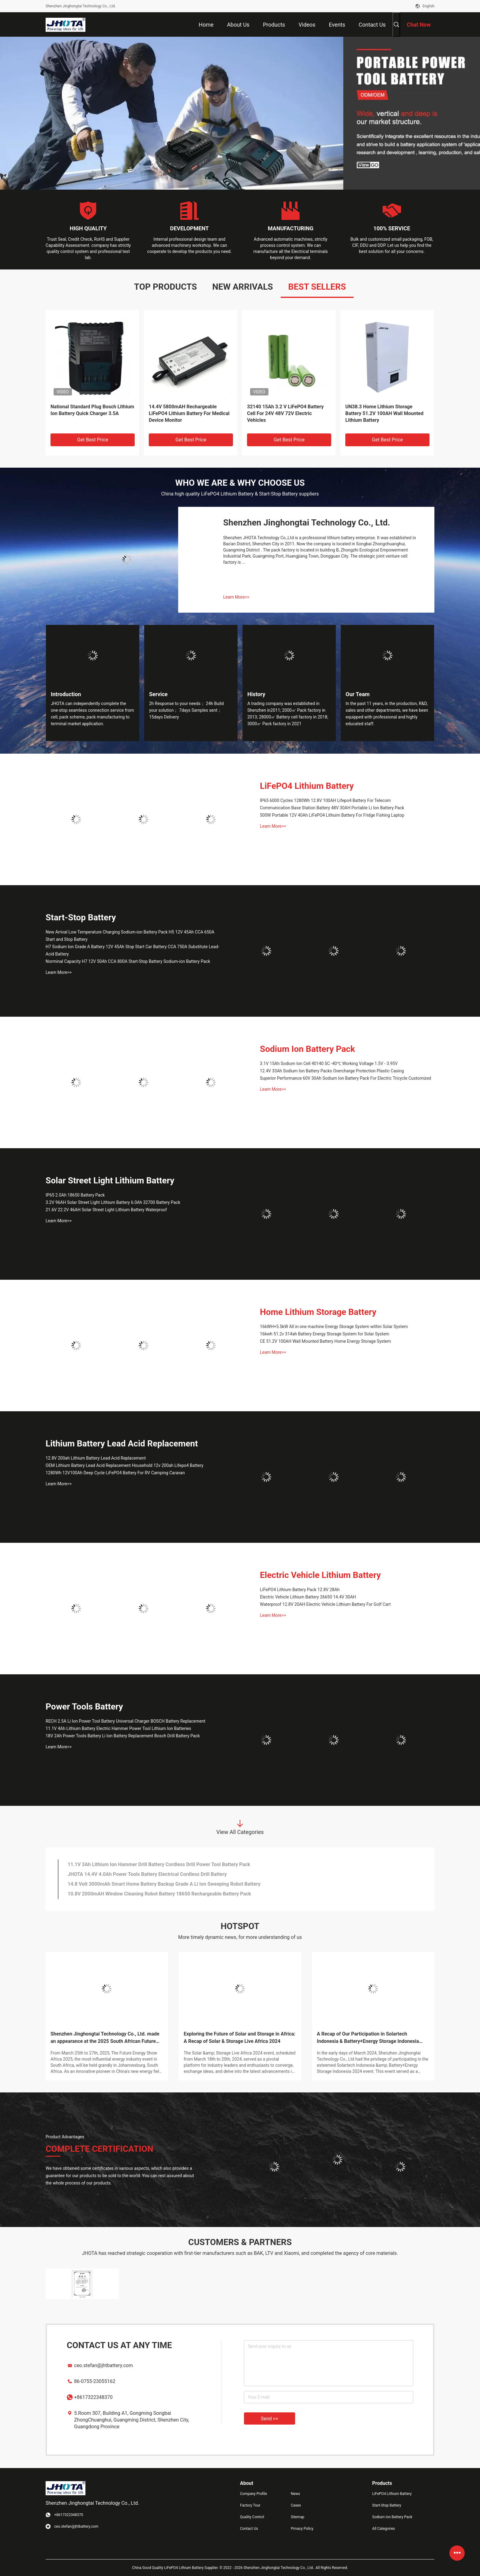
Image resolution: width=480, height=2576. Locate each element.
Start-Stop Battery (81, 917)
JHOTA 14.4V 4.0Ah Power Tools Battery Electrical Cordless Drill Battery (147, 1890)
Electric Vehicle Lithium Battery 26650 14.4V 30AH (308, 1596)
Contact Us (249, 2528)
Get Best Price (92, 440)
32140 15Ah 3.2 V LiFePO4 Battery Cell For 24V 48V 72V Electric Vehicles (285, 413)
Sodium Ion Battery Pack (307, 1049)
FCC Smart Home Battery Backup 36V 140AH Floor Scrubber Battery (143, 1870)
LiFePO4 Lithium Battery (307, 786)
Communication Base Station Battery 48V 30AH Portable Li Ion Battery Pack (332, 807)
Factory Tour (250, 2505)
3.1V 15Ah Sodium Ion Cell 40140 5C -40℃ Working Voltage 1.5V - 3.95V (329, 1063)
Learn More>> (236, 597)
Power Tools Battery (84, 1707)
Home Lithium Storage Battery (318, 1312)
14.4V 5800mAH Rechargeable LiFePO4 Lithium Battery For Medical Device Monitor (189, 413)
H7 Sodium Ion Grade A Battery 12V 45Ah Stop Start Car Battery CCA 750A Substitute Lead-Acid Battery (132, 950)
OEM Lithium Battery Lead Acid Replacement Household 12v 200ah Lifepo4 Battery (125, 1465)
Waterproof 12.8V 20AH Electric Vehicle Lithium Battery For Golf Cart (325, 1604)
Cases (296, 2505)
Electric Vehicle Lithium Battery (320, 1575)
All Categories (383, 2528)
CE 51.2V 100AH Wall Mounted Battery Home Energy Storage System (325, 1341)
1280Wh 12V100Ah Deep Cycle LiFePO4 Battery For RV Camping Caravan (115, 1472)
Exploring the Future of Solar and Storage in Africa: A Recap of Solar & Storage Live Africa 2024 (239, 2037)
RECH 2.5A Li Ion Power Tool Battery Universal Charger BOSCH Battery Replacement (125, 1721)
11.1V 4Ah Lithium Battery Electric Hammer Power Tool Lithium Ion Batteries (118, 1728)
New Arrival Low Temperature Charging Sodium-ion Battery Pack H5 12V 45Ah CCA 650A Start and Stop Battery (130, 936)
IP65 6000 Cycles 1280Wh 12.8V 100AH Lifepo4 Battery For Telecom (325, 800)
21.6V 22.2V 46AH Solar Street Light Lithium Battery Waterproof (106, 1209)
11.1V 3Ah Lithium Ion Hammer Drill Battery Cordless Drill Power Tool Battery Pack (159, 1880)
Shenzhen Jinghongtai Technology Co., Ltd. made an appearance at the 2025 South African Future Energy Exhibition (105, 2038)
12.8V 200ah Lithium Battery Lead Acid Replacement (96, 1458)
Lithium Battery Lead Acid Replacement (122, 1443)
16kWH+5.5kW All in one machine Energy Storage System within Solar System (334, 1326)
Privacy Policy (302, 2528)
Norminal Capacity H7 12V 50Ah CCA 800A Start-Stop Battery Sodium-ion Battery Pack (128, 961)
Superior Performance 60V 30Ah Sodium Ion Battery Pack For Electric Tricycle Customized (345, 1078)
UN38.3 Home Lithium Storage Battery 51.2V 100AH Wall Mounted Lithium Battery (384, 413)
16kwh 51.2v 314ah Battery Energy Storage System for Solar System (324, 1333)
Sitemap (297, 2517)
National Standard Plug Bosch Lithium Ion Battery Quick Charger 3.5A (92, 410)
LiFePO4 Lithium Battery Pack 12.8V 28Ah (299, 1589)
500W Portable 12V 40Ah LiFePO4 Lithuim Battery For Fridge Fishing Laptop (332, 815)
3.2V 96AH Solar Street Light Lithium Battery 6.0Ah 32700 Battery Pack (113, 1202)
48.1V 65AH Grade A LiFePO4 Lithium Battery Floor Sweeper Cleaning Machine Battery (163, 1860)
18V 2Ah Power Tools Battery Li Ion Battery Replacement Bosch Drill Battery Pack (123, 1735)
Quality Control (252, 2517)
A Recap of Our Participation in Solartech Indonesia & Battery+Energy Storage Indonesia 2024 (368, 2038)
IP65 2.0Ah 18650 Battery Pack (75, 1195)
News (295, 2494)
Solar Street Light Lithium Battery (110, 1180)
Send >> (269, 2419)
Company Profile (253, 2494)
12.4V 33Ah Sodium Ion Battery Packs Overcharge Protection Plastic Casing (332, 1070)
